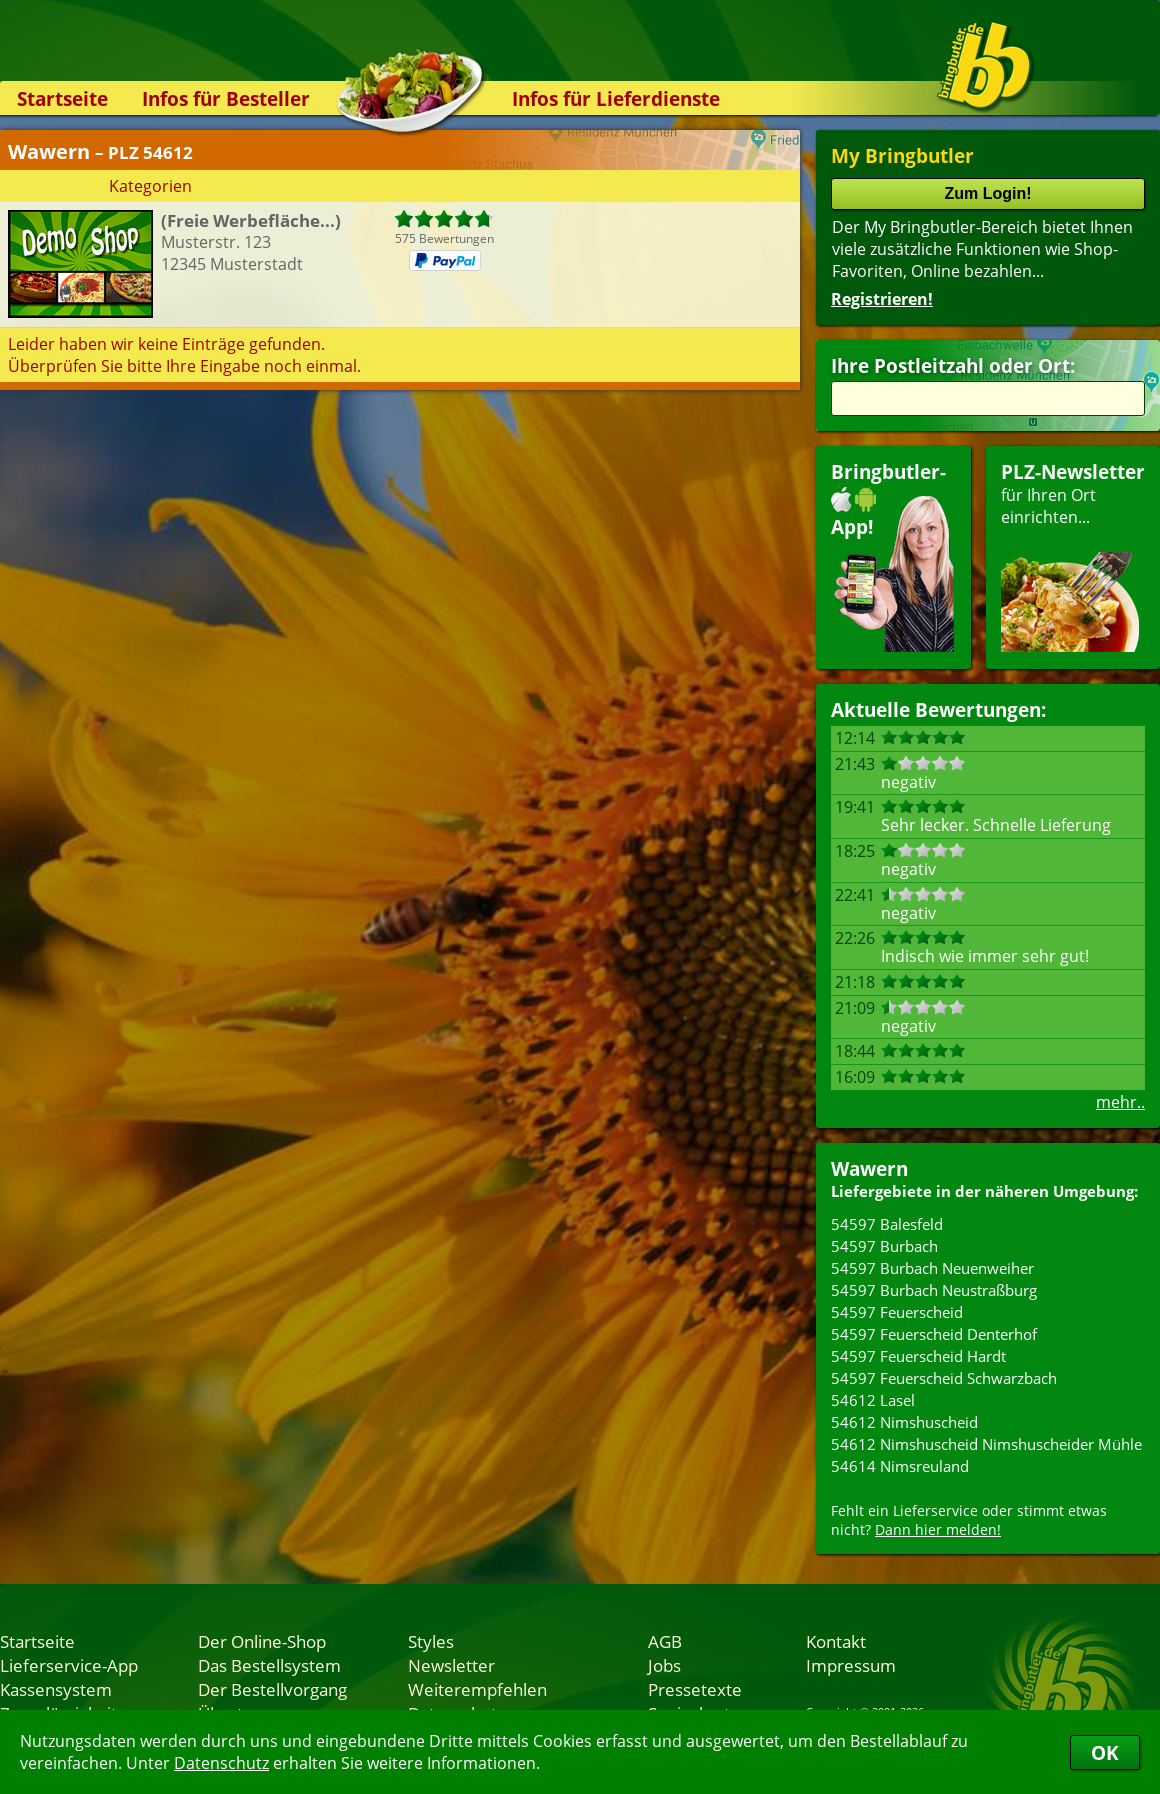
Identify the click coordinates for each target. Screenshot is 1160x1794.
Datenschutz (221, 1763)
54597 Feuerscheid (897, 1312)
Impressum (851, 1665)
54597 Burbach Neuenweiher (932, 1268)
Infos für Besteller (226, 98)
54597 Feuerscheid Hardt (918, 1356)
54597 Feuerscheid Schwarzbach (944, 1378)
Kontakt (836, 1641)
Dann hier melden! (938, 1529)
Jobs (664, 1665)
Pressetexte (695, 1689)
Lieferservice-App (69, 1665)
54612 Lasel (873, 1400)
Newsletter (451, 1665)
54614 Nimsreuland (900, 1466)
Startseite (62, 98)
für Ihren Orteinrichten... (1073, 555)
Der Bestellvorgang (272, 1689)
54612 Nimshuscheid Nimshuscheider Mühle (986, 1444)
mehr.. (1120, 1102)
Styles (431, 1641)
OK (1105, 1752)
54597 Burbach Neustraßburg (934, 1290)
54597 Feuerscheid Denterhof (934, 1334)
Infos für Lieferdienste (616, 98)
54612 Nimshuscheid (904, 1422)
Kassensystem (56, 1689)
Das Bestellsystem (269, 1665)
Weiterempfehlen (477, 1689)
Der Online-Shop (262, 1641)
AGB (665, 1641)
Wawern (869, 1168)
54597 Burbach (884, 1246)
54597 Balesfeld (887, 1224)
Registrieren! (882, 299)
